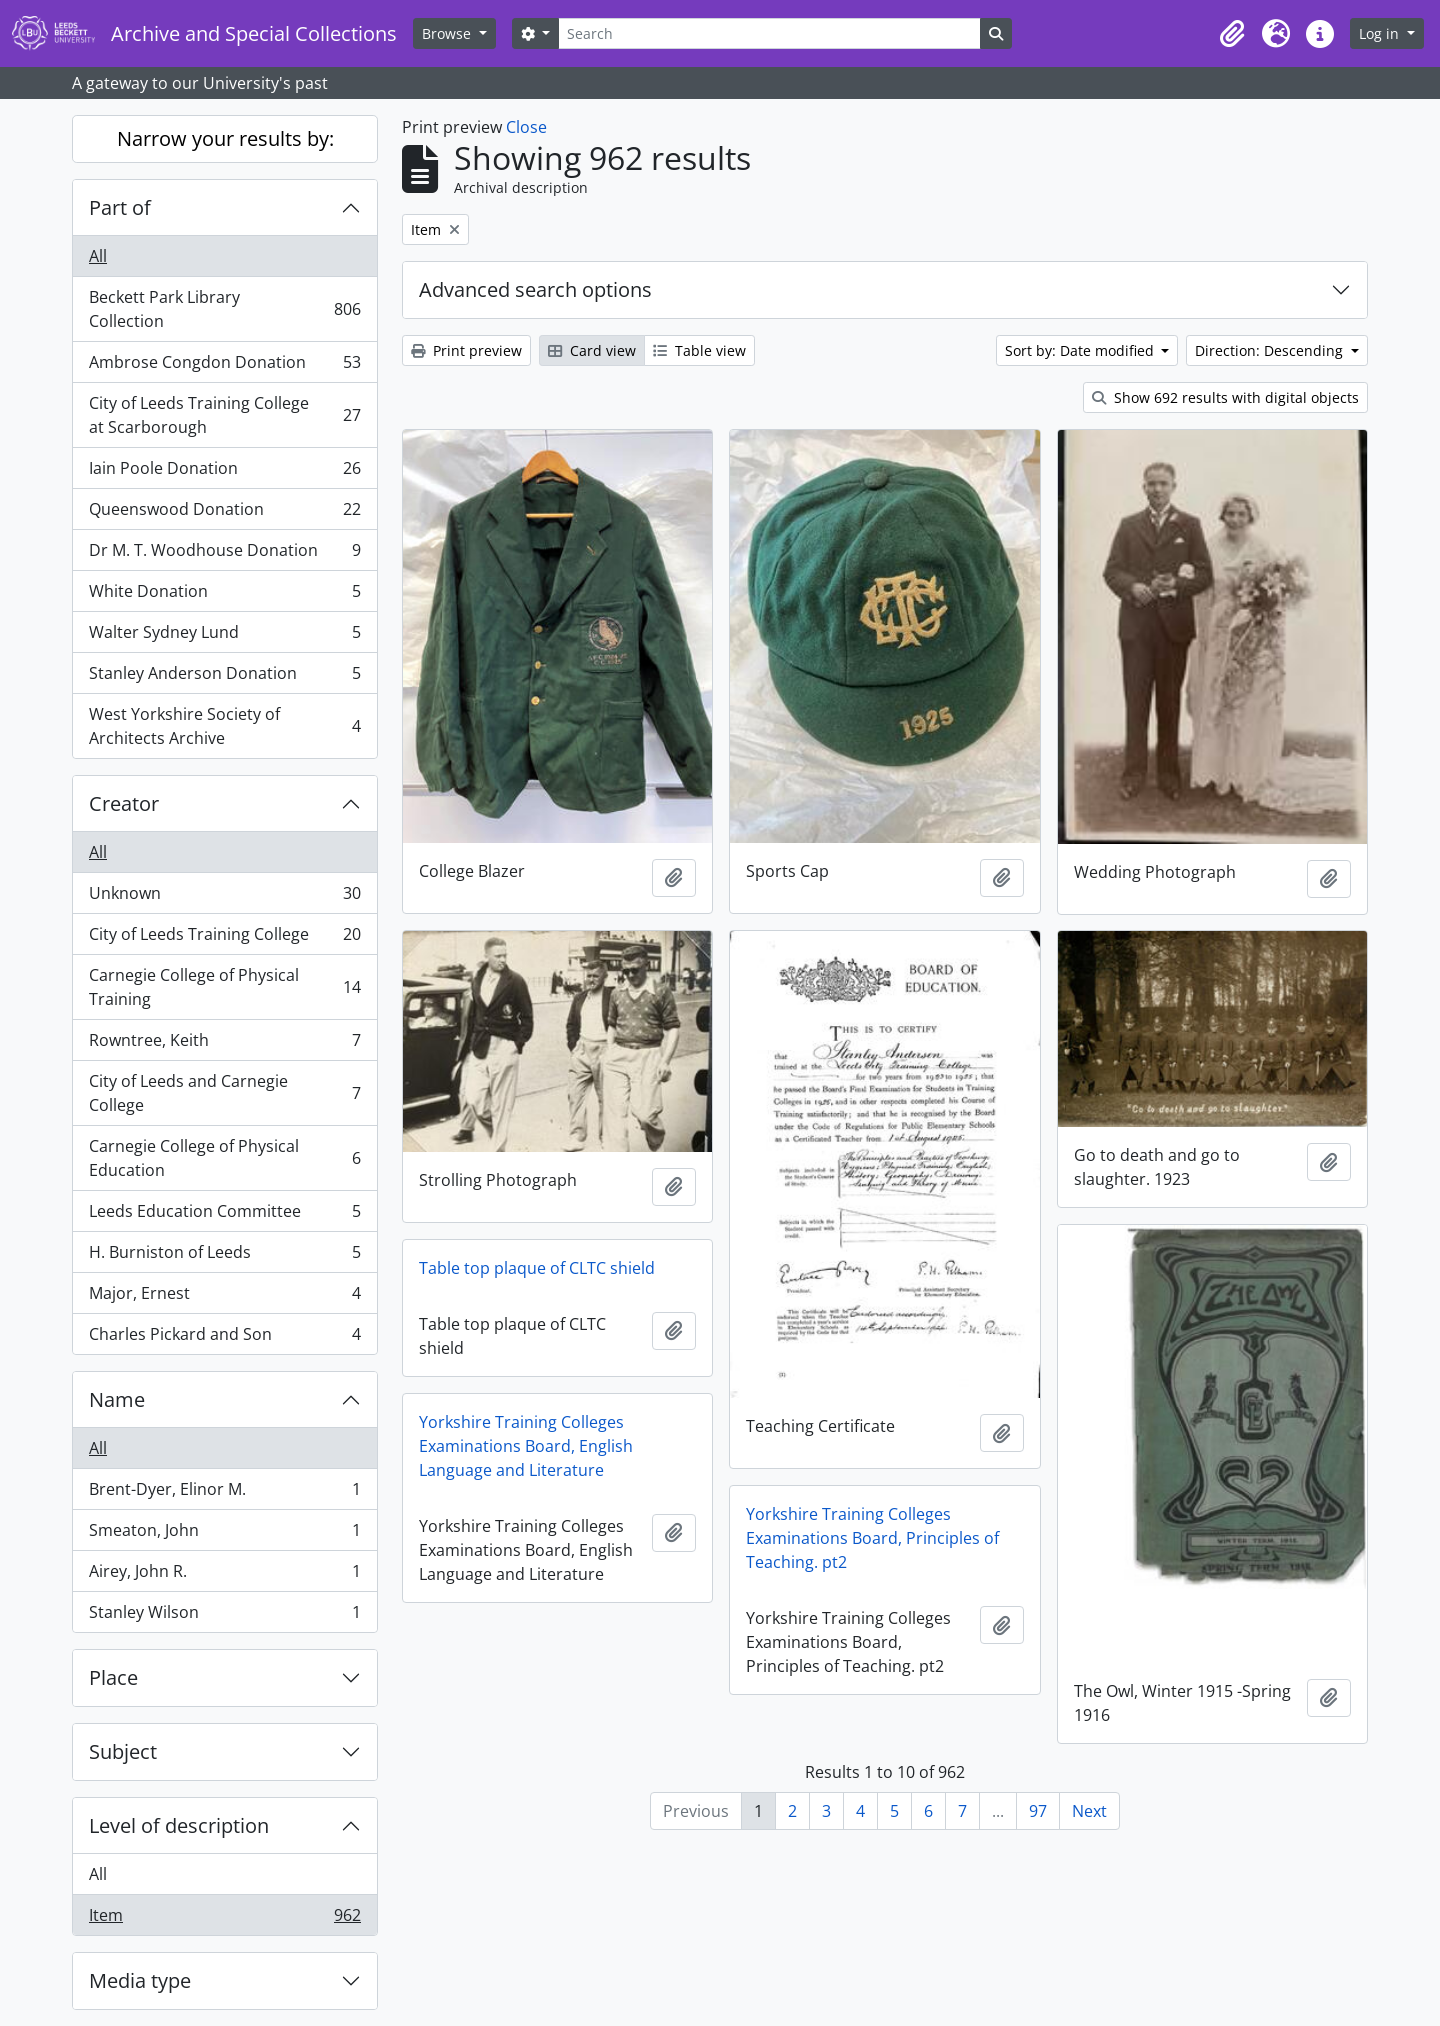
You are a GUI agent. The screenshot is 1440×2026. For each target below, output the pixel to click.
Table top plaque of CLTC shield (537, 1268)
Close (526, 127)
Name (117, 1399)
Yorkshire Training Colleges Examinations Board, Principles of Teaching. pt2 (872, 1538)
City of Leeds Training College (224, 938)
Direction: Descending (1271, 350)
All (98, 256)
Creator (124, 803)
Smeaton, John (224, 1534)
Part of (120, 207)
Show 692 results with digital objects (1225, 397)
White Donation (224, 595)
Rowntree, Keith (224, 1044)
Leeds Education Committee (224, 1215)
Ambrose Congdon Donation (224, 366)
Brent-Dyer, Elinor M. (224, 1493)
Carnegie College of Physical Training (224, 987)
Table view (699, 350)
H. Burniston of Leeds (224, 1256)
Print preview (466, 350)
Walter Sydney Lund (224, 636)
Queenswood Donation (224, 513)
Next (1089, 1811)
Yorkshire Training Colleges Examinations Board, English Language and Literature (526, 1446)
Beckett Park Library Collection (224, 309)
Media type (140, 1980)
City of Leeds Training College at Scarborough (224, 415)
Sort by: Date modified (1081, 350)
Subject (123, 1751)
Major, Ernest (224, 1297)
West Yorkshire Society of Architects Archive (224, 726)
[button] (1232, 34)
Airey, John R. (224, 1575)
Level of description (179, 1825)
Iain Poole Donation (224, 472)
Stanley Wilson (224, 1616)
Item (224, 1919)
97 (1038, 1811)
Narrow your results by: (225, 138)
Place (113, 1677)
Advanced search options (535, 289)
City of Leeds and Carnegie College (224, 1093)
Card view (592, 350)
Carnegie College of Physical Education (224, 1158)
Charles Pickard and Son (224, 1338)
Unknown (224, 897)
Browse (448, 33)
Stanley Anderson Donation (224, 677)
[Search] (769, 33)
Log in (1381, 33)
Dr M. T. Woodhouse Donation (224, 554)
